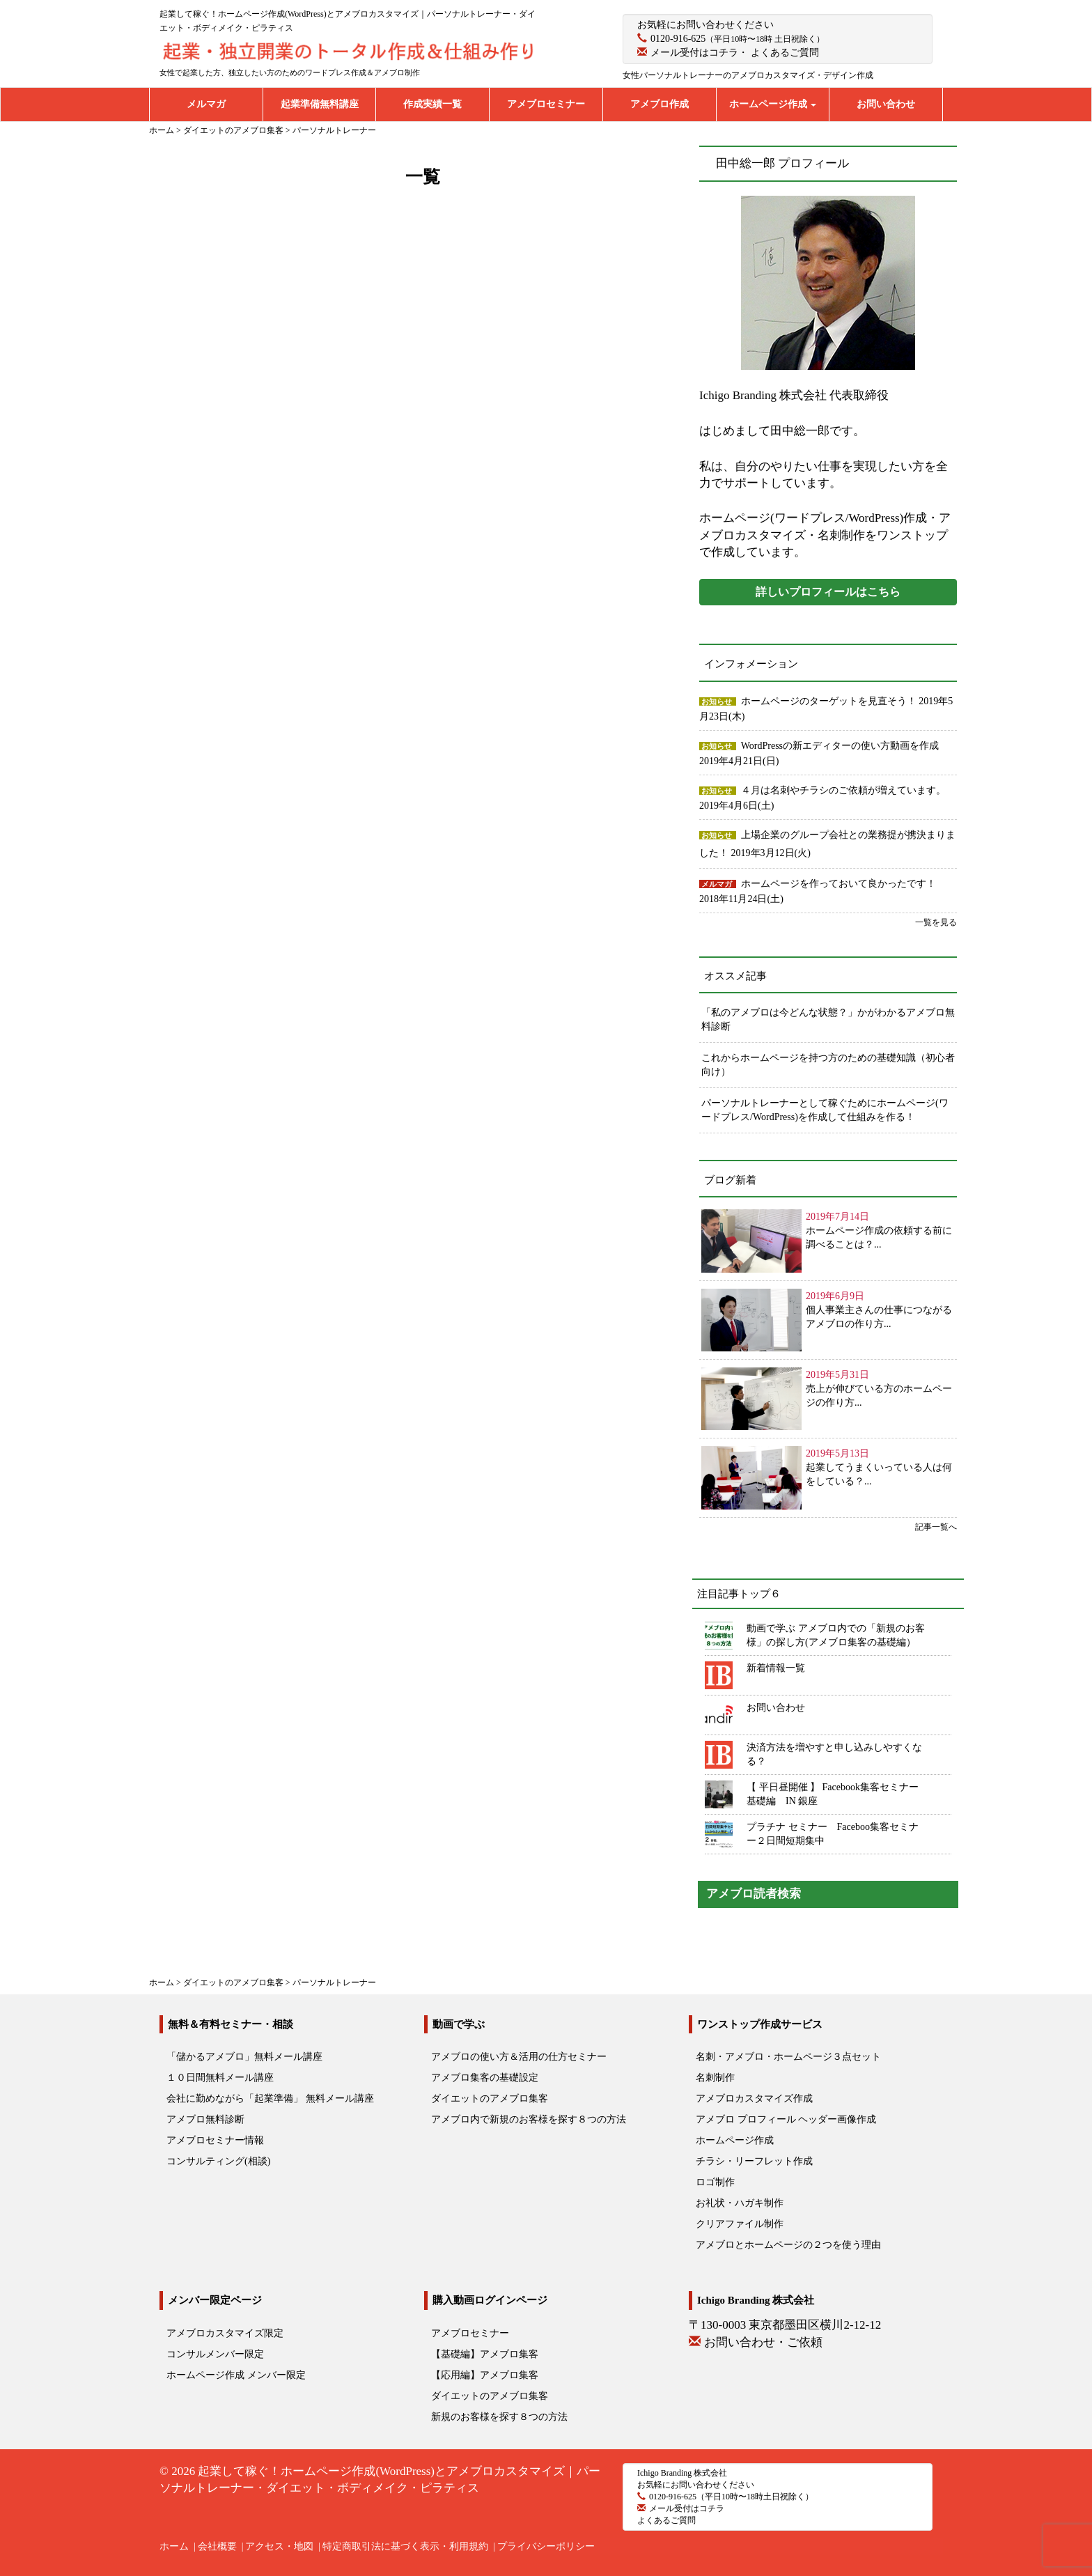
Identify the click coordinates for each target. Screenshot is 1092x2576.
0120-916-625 (677, 38)
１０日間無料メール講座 (220, 2077)
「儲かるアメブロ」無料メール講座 (244, 2056)
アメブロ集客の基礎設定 (484, 2077)
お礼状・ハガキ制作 (739, 2203)
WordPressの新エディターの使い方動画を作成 (840, 745)
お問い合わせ (886, 104)
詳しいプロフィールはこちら (828, 592)
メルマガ (206, 104)
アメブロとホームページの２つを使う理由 (788, 2245)
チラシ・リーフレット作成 (754, 2161)
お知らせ (716, 701)
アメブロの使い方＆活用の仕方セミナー (519, 2056)
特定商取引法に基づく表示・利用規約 (405, 2546)
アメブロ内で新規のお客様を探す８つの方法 (528, 2119)
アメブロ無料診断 (205, 2119)
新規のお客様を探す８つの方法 (499, 2417)
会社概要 (217, 2546)
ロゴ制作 (715, 2182)
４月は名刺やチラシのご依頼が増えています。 (843, 790)
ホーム (174, 2546)
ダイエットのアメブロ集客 (489, 2098)
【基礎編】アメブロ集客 (484, 2354)
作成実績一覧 (432, 104)
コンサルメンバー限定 (215, 2354)
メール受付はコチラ (694, 52)
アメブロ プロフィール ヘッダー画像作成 (786, 2119)
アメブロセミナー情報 (215, 2140)
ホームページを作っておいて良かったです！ (838, 883)
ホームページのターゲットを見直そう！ (830, 701)
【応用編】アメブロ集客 (484, 2375)
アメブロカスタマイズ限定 (224, 2333)
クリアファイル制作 (739, 2224)
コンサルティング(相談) (218, 2161)
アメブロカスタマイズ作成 (754, 2098)
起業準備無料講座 (320, 104)
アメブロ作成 (659, 104)
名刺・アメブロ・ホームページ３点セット (788, 2056)
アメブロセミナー (546, 104)
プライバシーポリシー (546, 2546)
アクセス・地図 (279, 2546)
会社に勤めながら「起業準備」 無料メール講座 (270, 2098)
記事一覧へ (936, 1527)
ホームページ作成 (773, 104)
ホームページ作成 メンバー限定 (236, 2375)
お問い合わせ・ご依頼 (763, 2342)
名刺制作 (715, 2077)
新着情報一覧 (776, 1668)
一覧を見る (936, 922)
